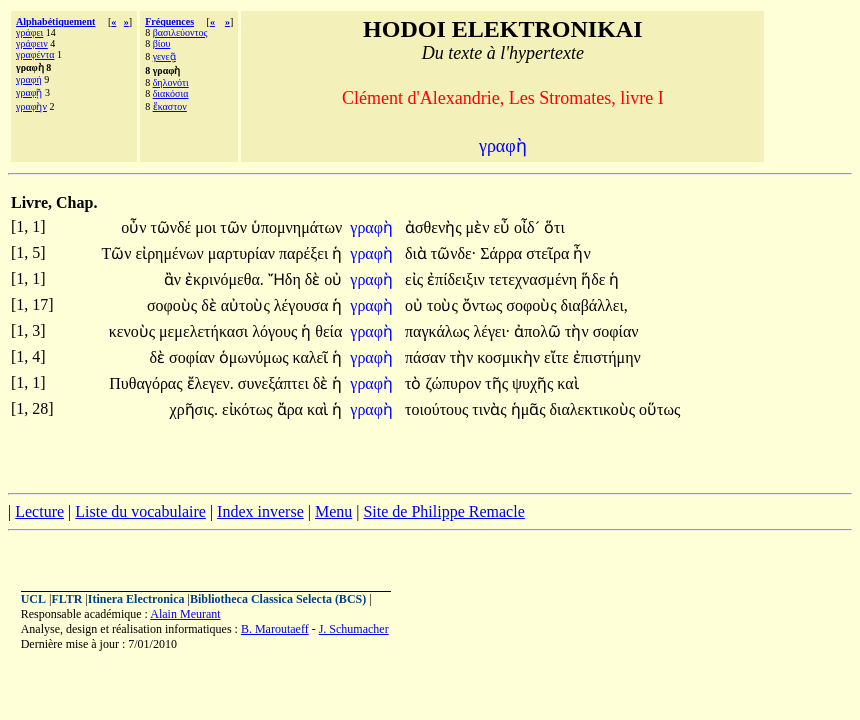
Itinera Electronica (136, 599)
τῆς (498, 383)
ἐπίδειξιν (458, 279)
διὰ (418, 253)
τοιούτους (438, 409)
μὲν (480, 227)
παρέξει (305, 253)
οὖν (135, 227)
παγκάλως (439, 331)
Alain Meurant (185, 614)
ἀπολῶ (539, 331)
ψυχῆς (534, 383)
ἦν (581, 253)
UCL (33, 599)
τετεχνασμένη (535, 279)
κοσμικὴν (510, 357)
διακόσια (171, 93)
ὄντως (484, 305)
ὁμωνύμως (256, 357)
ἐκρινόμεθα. (224, 279)
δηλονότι (171, 82)
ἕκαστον (170, 106)
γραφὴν (31, 106)
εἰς (416, 279)
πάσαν (427, 357)
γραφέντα (35, 54)
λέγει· (491, 331)
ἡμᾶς (530, 409)
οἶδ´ (529, 227)
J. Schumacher (354, 629)
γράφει (29, 32)
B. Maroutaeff (275, 629)
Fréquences (169, 21)
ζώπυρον (455, 383)
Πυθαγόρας (147, 383)
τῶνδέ (172, 227)
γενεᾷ (164, 56)
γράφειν (32, 43)
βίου (162, 43)
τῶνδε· (453, 253)
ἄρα (292, 409)
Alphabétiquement (55, 21)
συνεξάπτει (275, 383)
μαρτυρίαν (243, 253)
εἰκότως (249, 409)
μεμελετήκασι (205, 331)
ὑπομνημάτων (296, 227)
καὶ (567, 383)
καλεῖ (313, 357)
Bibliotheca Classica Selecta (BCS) (278, 599)
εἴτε (558, 357)
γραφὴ (373, 227)
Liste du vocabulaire (140, 511)
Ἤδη (286, 279)
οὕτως (659, 409)
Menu (333, 511)
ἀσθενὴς (435, 227)
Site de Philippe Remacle (443, 511)
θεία (328, 331)
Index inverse (260, 511)
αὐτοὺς (247, 305)
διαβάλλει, (593, 305)
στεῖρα (549, 253)
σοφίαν (616, 331)
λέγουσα (303, 305)
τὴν (579, 331)
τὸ (415, 383)
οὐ (333, 279)
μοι (207, 227)
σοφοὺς (174, 305)
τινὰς (491, 409)
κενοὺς (134, 331)
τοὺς (444, 305)
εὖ (503, 227)
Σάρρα (503, 253)
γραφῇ (29, 92)
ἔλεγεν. (210, 383)
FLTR (66, 599)
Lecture (39, 511)
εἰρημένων (171, 253)
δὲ (315, 279)
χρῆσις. (194, 409)
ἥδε (595, 279)
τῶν (235, 227)
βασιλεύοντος (180, 32)
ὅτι (554, 227)
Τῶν (118, 253)
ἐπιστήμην (607, 357)
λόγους (276, 331)
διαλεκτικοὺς (595, 409)
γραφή (29, 79)
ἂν (174, 279)
